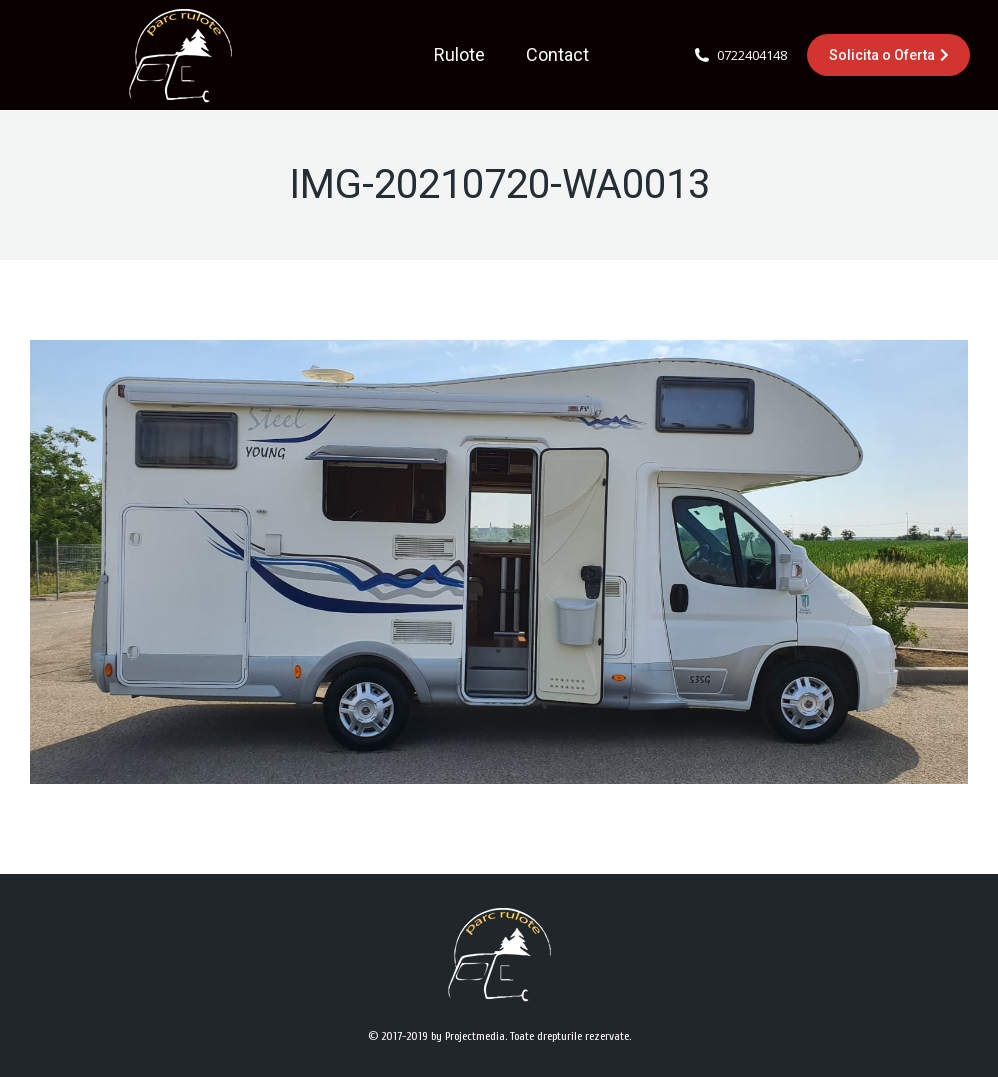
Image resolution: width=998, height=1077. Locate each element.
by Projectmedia (468, 1036)
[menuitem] (459, 55)
